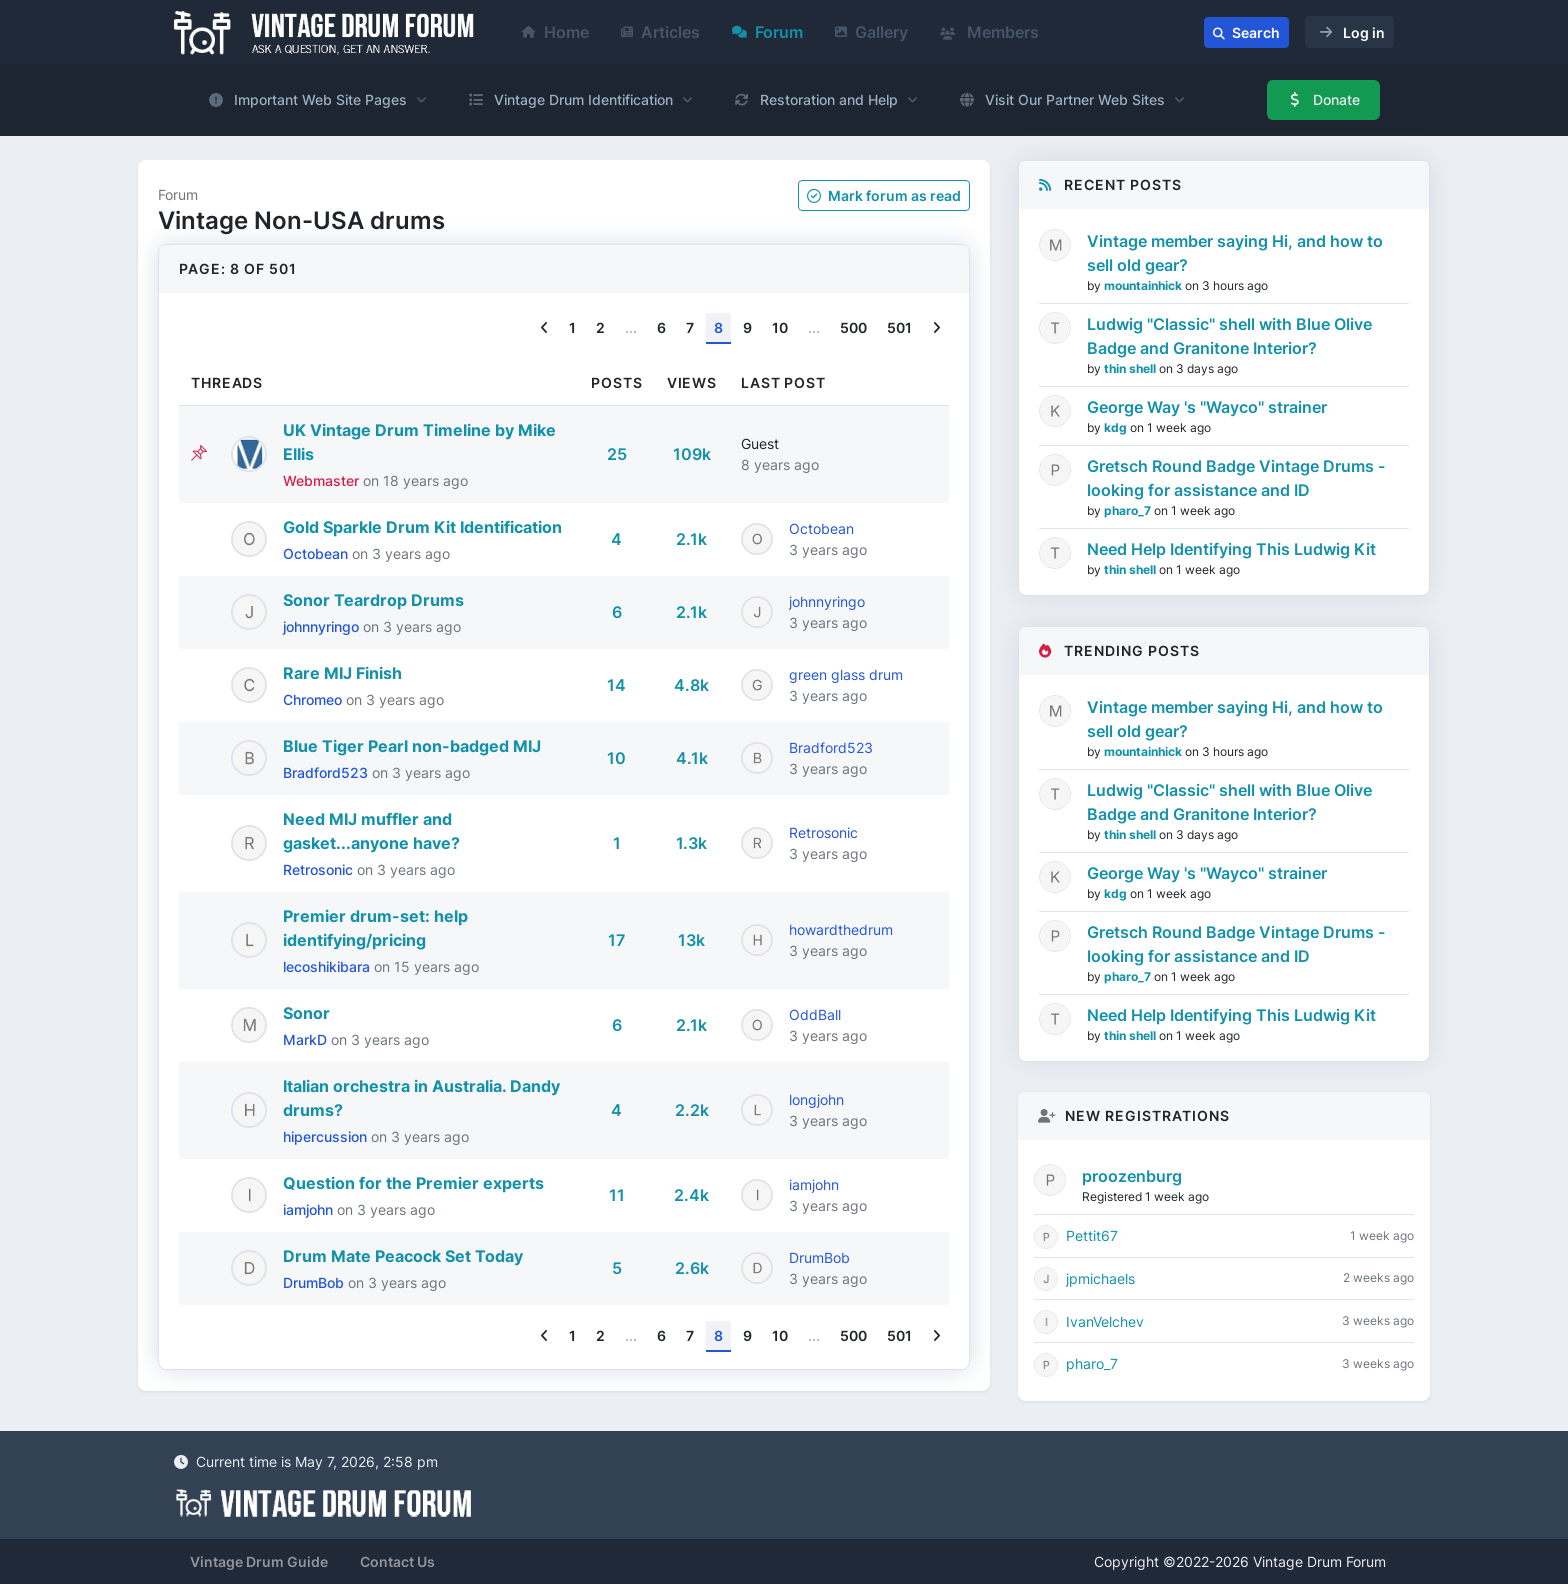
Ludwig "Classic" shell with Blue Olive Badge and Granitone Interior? (1229, 336)
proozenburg (1132, 1176)
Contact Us (397, 1561)
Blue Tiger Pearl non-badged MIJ (412, 746)
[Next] (936, 328)
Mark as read (884, 195)
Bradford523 (327, 772)
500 (853, 327)
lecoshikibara (328, 966)
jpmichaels (1100, 1278)
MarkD (307, 1039)
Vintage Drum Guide (259, 1561)
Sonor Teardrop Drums (373, 600)
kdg (1117, 427)
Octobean (317, 553)
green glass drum (846, 674)
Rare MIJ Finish (342, 673)
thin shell (1131, 368)
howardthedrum (841, 929)
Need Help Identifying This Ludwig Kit (1231, 549)
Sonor (306, 1013)
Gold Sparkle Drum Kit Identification (422, 527)
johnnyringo (323, 626)
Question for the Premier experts (413, 1183)
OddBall (815, 1014)
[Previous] (544, 328)
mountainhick (1144, 285)
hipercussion (327, 1136)
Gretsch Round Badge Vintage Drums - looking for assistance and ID (1236, 478)
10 (780, 327)
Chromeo (314, 699)
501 (899, 327)
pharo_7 (1129, 510)
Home (555, 32)
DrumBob (315, 1282)
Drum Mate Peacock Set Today (403, 1256)
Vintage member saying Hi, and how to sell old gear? (1235, 253)
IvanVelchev (1105, 1321)
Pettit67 (1092, 1235)
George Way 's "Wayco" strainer (1207, 407)
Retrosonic (320, 869)
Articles (660, 32)
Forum (767, 32)
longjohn (816, 1099)
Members (989, 32)
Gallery (871, 32)
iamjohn (310, 1209)
